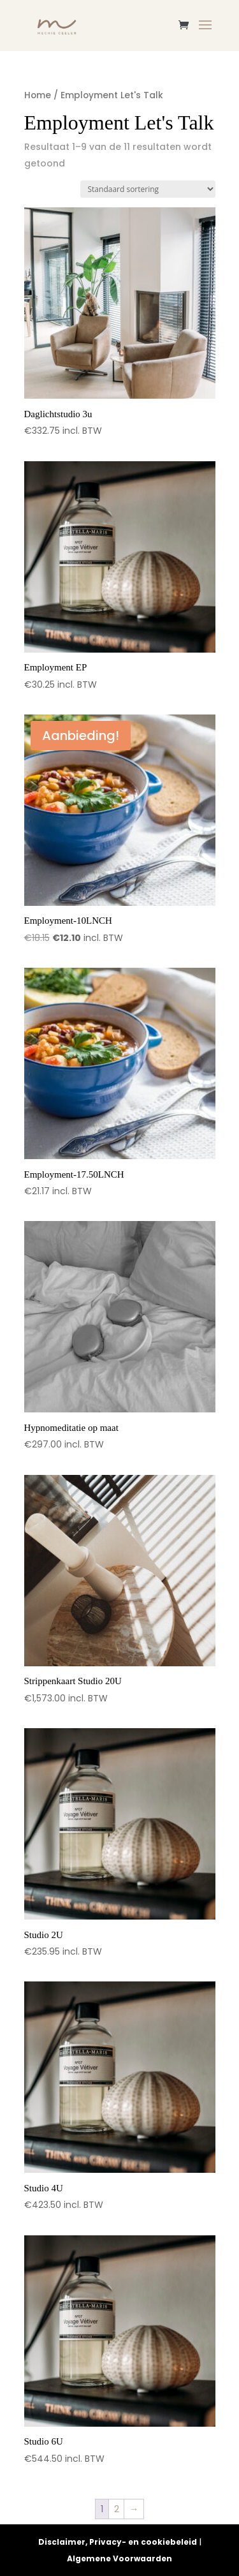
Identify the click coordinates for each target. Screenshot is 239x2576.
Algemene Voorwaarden (119, 2558)
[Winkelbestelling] (147, 189)
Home (37, 95)
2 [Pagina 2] (116, 2508)
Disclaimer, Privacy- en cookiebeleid (117, 2541)
